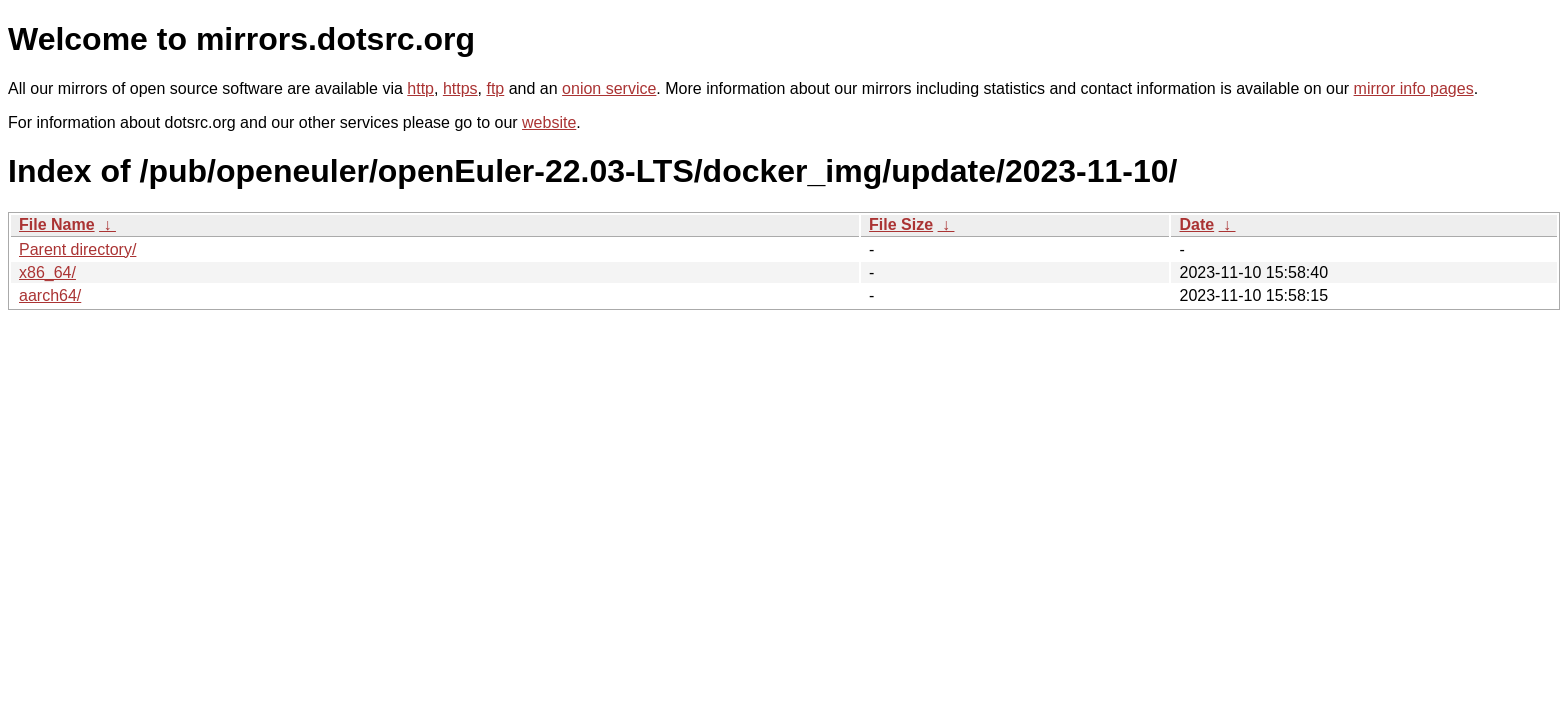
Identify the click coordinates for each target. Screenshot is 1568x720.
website (549, 122)
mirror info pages (1414, 88)
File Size (901, 224)
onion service (609, 88)
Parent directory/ (77, 249)
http (420, 88)
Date (1196, 224)
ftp (495, 88)
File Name (57, 224)
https (460, 88)
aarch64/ (50, 295)
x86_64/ (47, 272)
